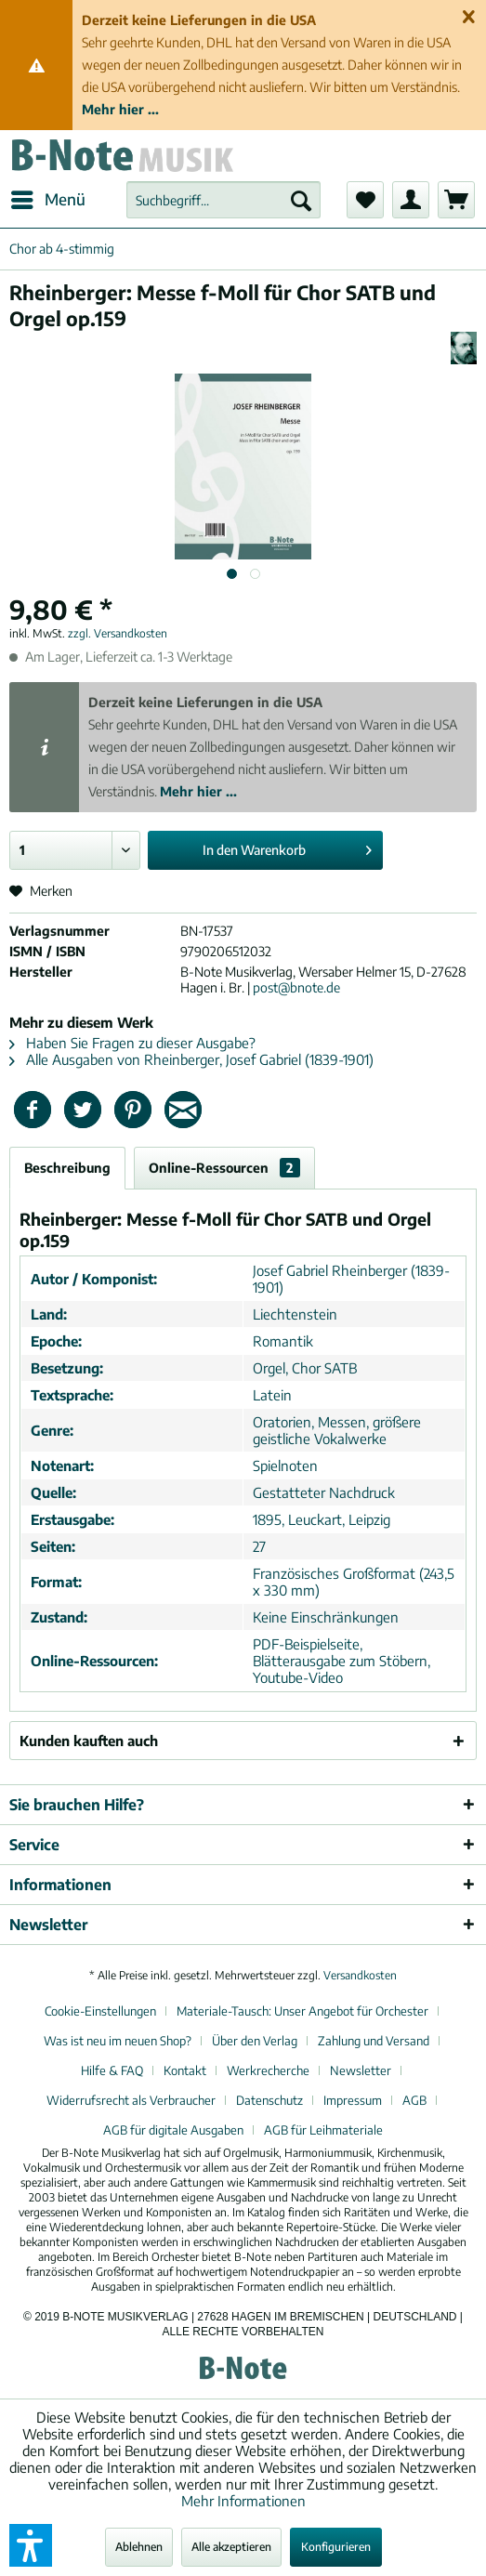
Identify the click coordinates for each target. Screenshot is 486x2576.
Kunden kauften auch (89, 1740)
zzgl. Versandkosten (117, 633)
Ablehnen (139, 2547)
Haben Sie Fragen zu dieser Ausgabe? (132, 1042)
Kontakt (185, 2070)
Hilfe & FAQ (112, 2070)
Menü (48, 197)
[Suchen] (301, 199)
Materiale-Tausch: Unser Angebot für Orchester (302, 2011)
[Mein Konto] (410, 199)
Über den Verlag (254, 2040)
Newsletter (360, 2070)
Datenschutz (269, 2100)
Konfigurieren (336, 2547)
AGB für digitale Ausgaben (173, 2130)
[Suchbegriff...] (223, 199)
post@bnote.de (296, 987)
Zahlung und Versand (373, 2040)
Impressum (352, 2100)
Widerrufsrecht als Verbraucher (131, 2100)
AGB (414, 2100)
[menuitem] (47, 199)
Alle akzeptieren (231, 2547)
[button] (30, 2545)
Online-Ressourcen (224, 1167)
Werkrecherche (268, 2070)
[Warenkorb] (456, 199)
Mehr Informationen (243, 2500)
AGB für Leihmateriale (323, 2130)
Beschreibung (67, 1168)
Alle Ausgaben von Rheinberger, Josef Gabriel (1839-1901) (191, 1059)
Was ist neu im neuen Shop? (117, 2040)
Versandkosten (360, 1975)
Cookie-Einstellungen (100, 2011)
